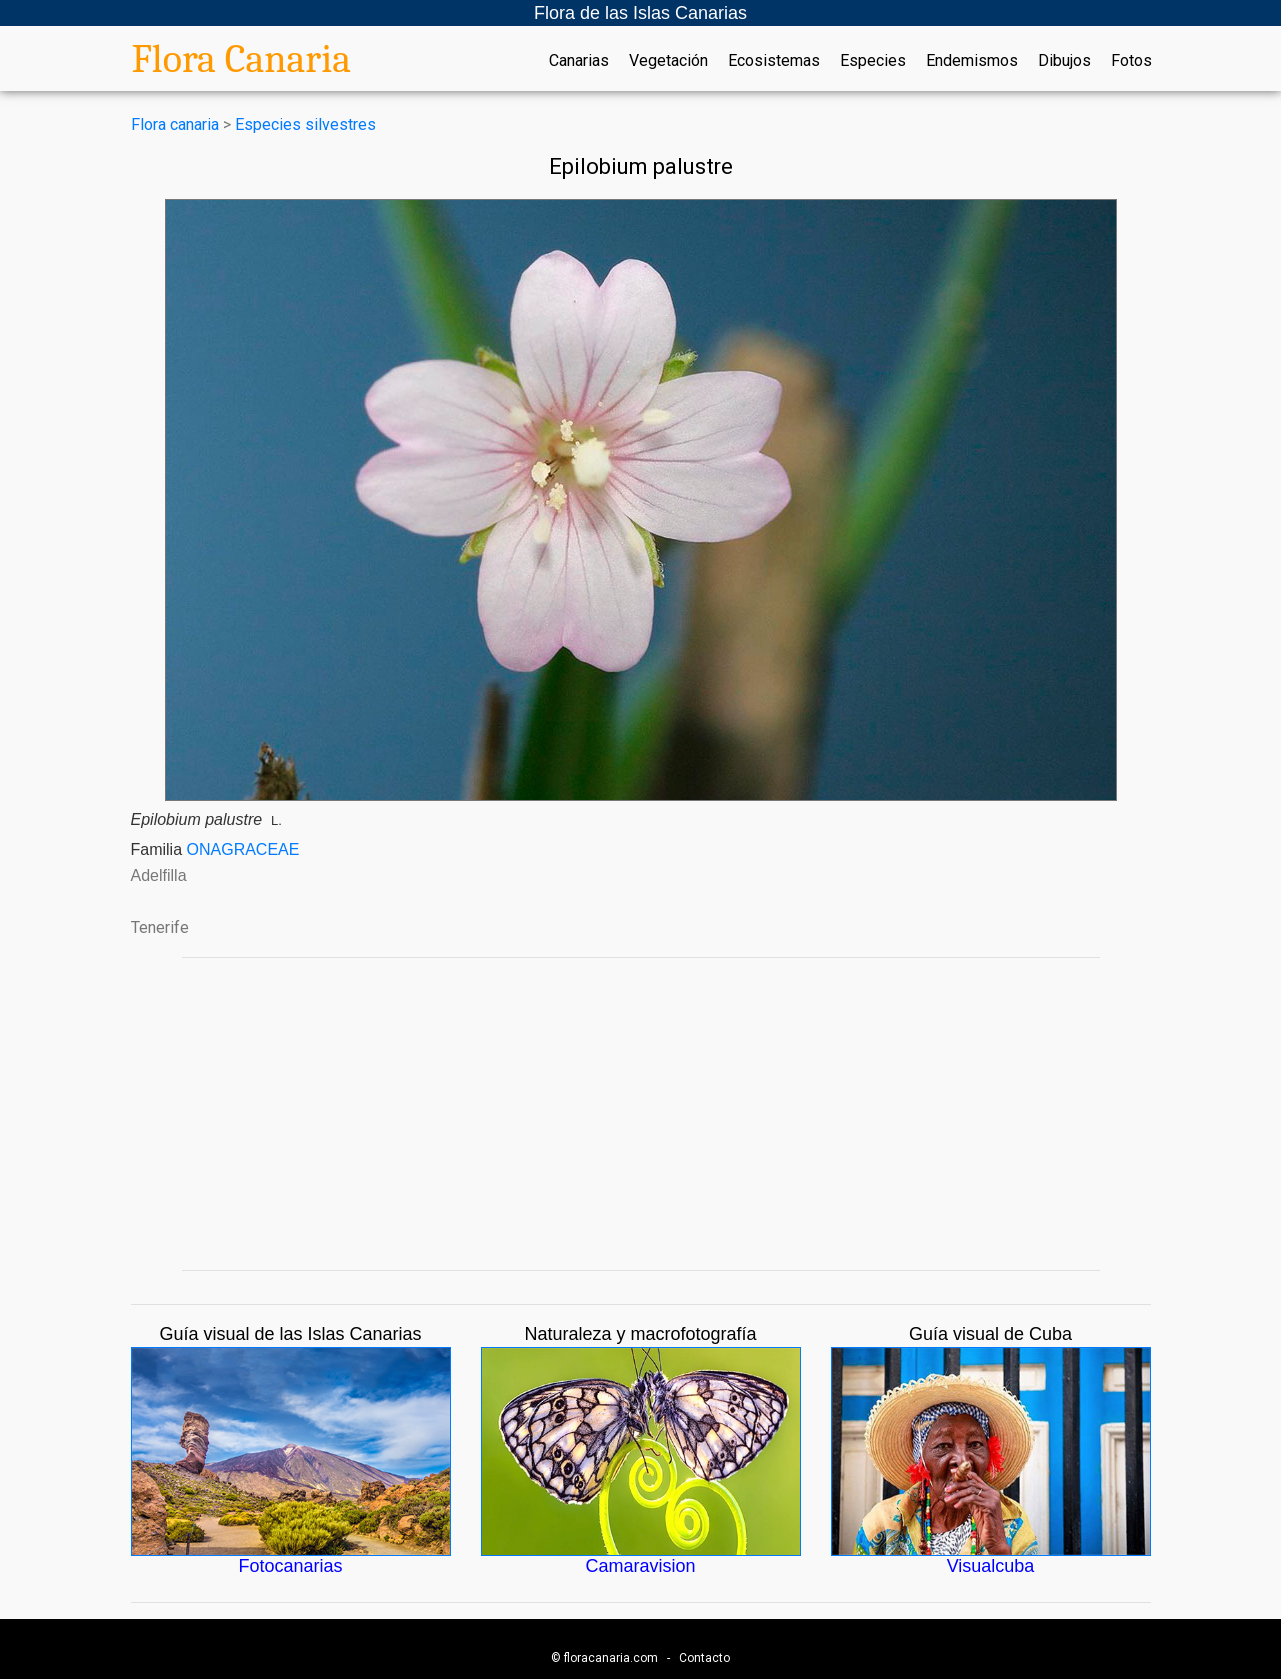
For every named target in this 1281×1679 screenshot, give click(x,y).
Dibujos (1064, 61)
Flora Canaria (242, 59)
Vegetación (668, 61)
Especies (873, 61)
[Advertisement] (641, 1114)
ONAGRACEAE (243, 849)
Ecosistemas (774, 61)
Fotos (1131, 61)
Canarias (579, 61)
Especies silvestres (305, 124)
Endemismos (972, 61)
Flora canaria (175, 124)
